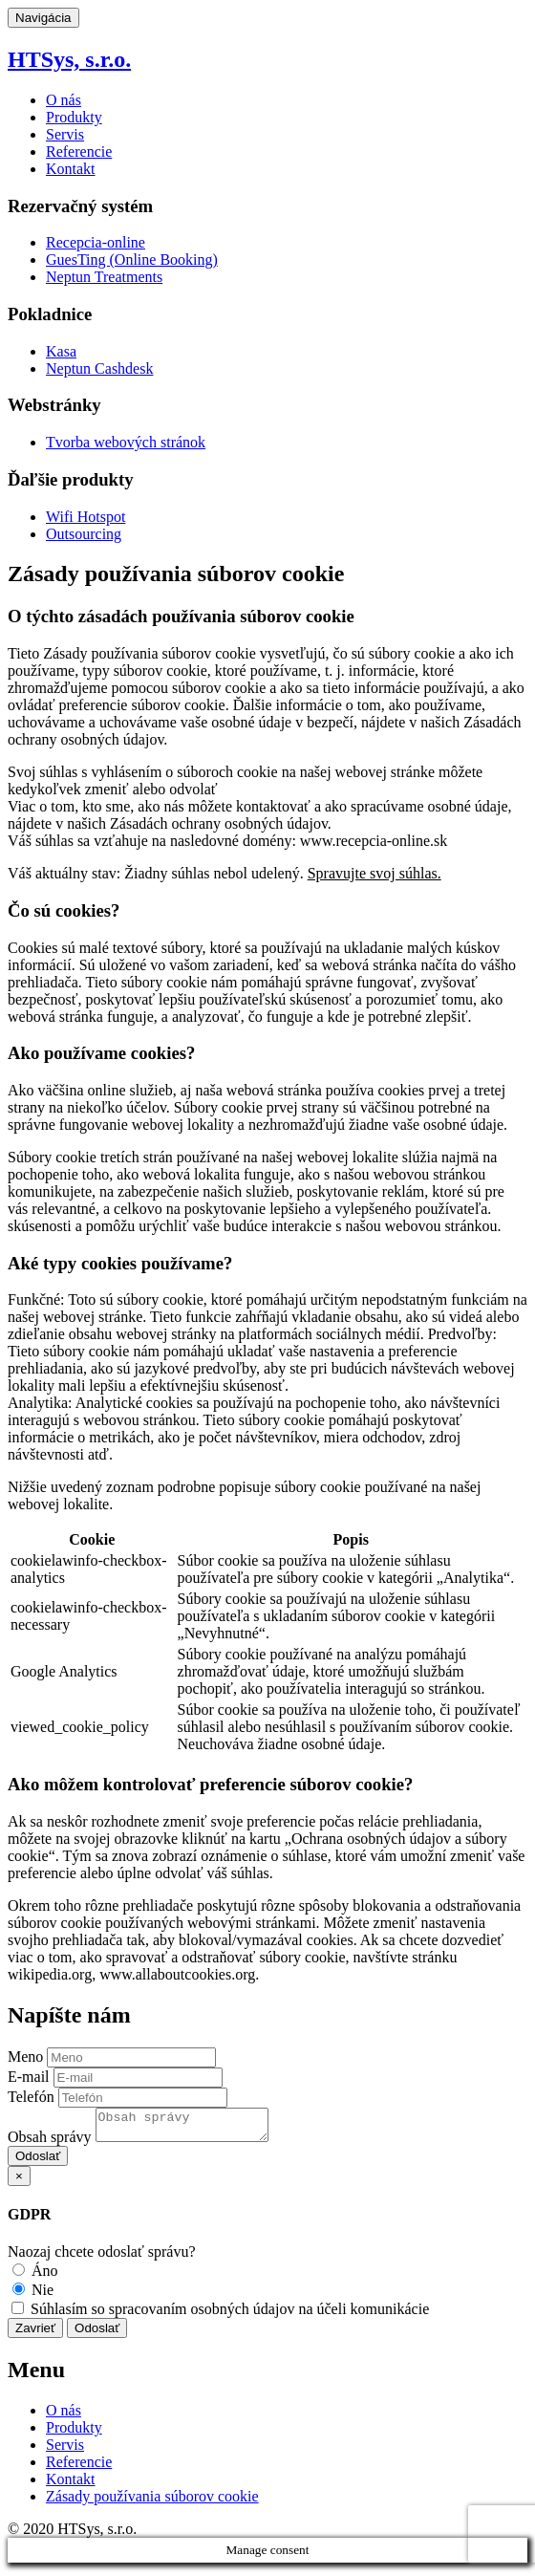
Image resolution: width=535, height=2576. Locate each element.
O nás (63, 100)
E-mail (29, 2076)
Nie (33, 2295)
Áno (35, 2276)
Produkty (74, 117)
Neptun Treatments (104, 277)
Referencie (79, 151)
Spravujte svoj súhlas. (374, 873)
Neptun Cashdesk (99, 368)
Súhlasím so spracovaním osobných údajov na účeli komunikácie (220, 2314)
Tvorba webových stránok (125, 442)
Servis (65, 134)
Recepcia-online (95, 242)
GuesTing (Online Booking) (132, 259)
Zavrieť (35, 2334)
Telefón (31, 2097)
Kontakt (71, 169)
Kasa (61, 351)
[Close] (19, 2182)
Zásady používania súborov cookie (152, 2502)
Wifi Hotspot (85, 517)
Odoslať (37, 2161)
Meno (25, 2056)
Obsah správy (50, 2142)
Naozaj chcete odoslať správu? (102, 2257)
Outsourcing (83, 534)
